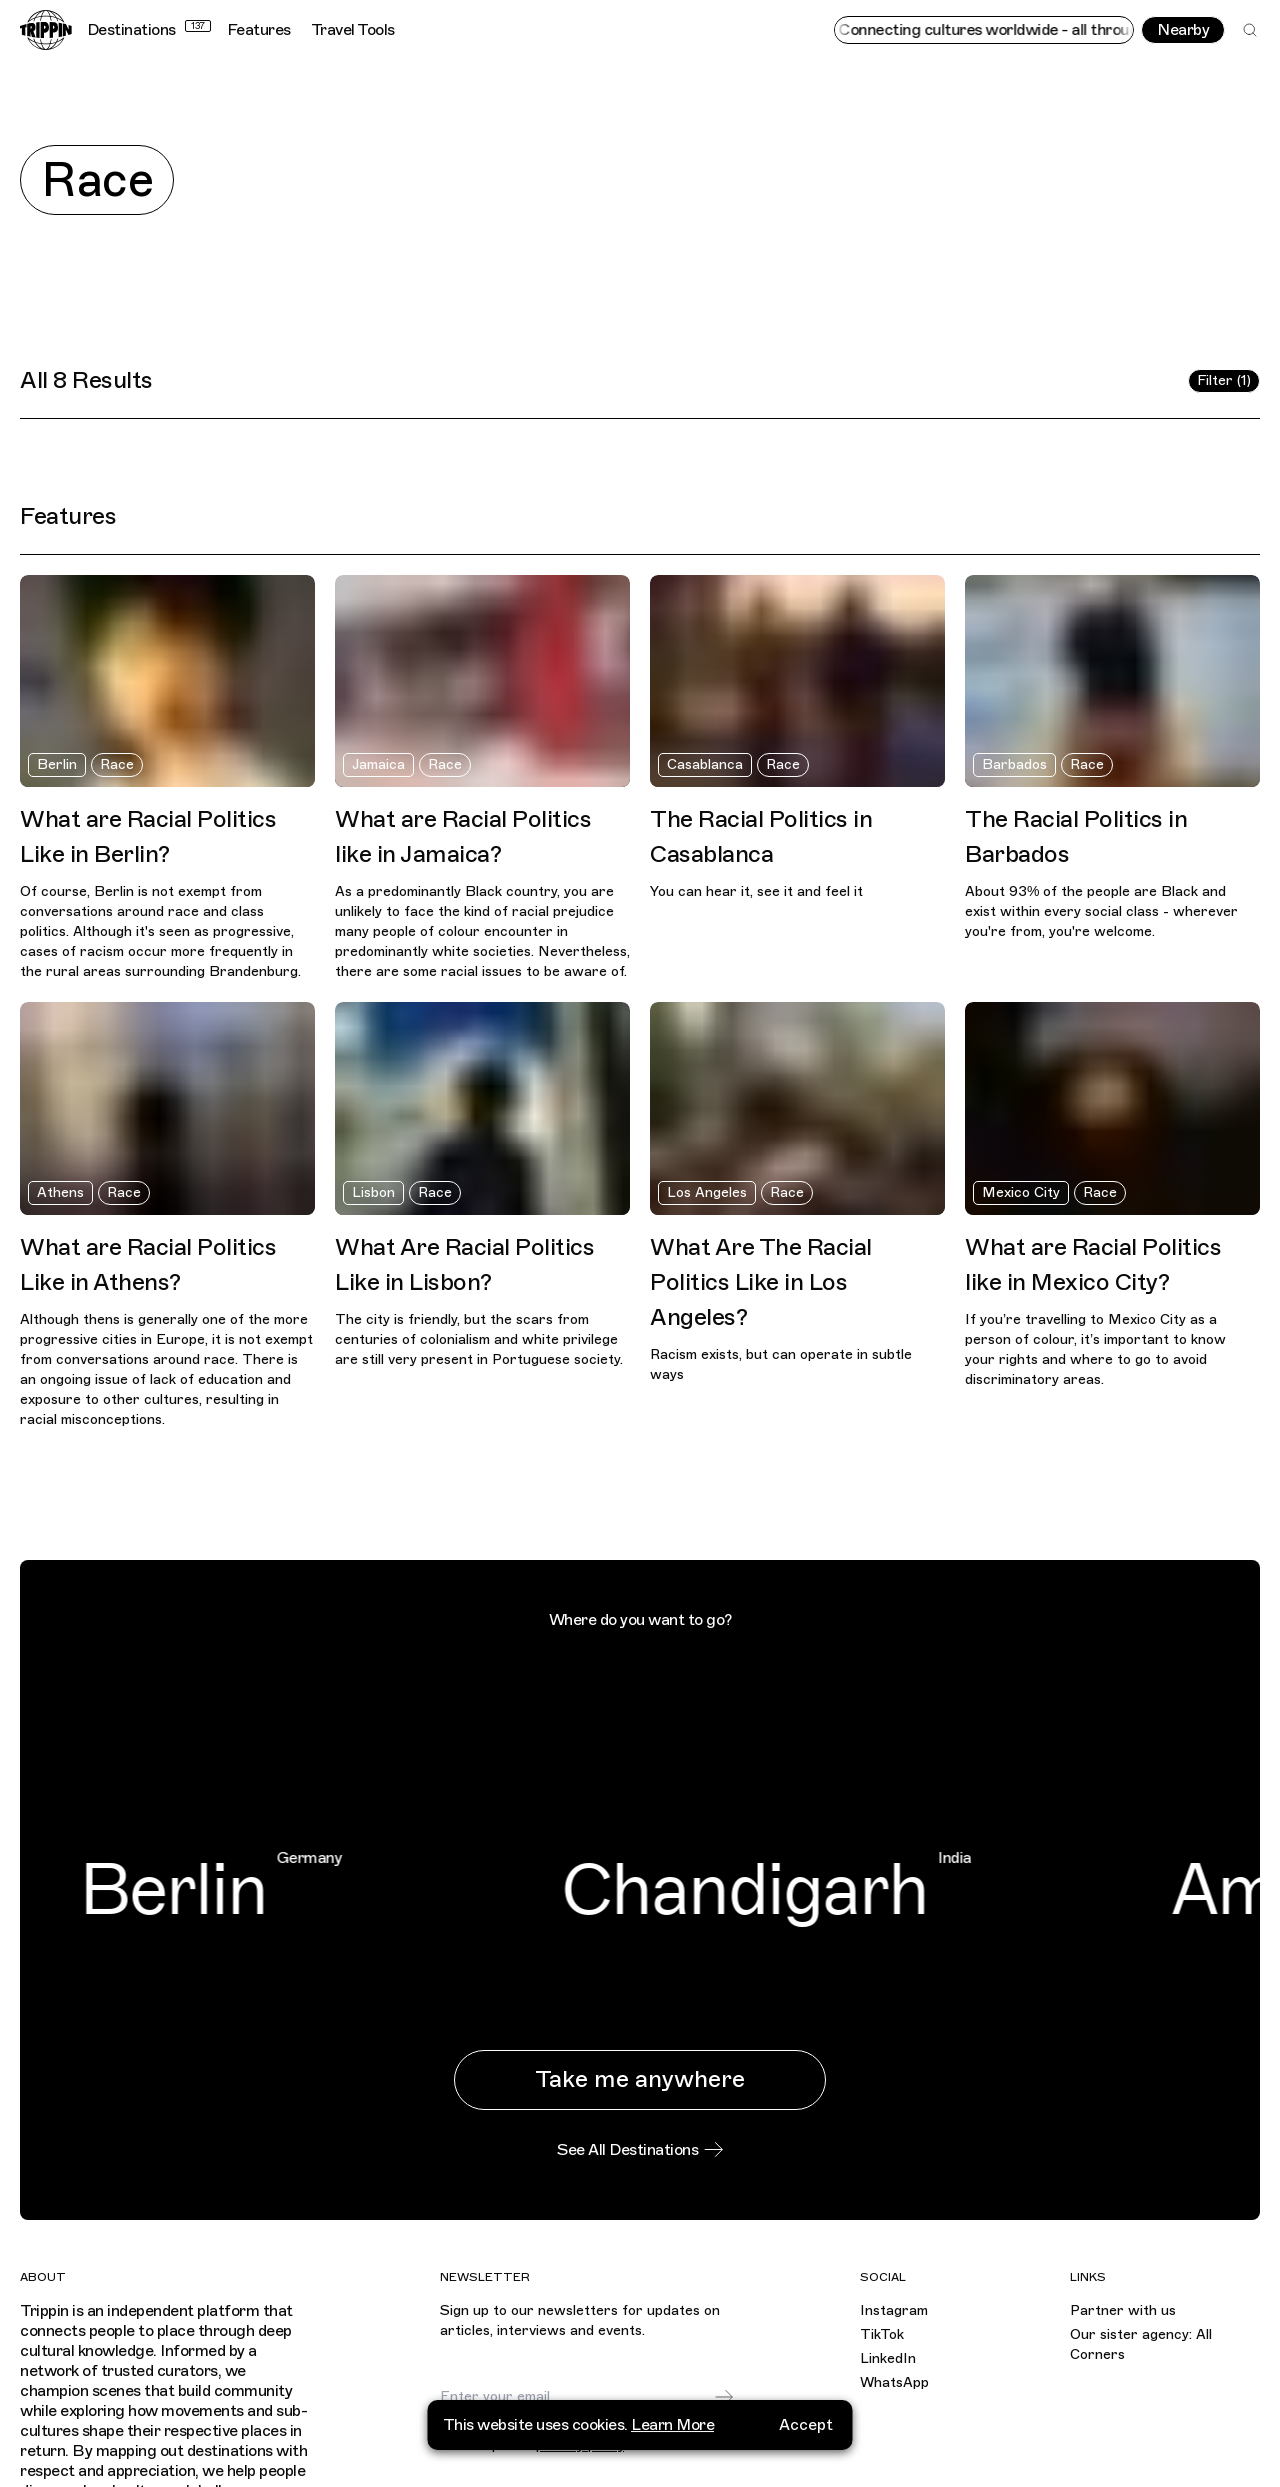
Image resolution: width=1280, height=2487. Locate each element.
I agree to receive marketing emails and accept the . (590, 2437)
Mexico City (1021, 1192)
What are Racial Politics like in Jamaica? (463, 836)
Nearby (1183, 30)
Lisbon (373, 1192)
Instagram (894, 2310)
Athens (60, 1192)
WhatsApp (894, 2382)
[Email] (576, 2397)
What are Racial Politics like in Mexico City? (1093, 1264)
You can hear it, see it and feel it (756, 891)
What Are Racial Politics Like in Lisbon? (464, 1264)
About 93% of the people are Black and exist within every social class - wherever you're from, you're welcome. (1101, 911)
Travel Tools (353, 30)
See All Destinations (640, 2150)
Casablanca (705, 764)
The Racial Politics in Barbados (1076, 836)
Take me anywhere (640, 2079)
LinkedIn (888, 2358)
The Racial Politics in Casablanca (761, 836)
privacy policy (580, 2445)
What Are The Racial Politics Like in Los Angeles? (761, 1282)
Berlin (57, 764)
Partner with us (1123, 2310)
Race (117, 764)
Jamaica (378, 764)
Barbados (1014, 764)
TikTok (882, 2334)
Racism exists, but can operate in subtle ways (781, 1364)
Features (259, 30)
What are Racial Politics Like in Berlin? (148, 836)
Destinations (149, 30)
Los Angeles (707, 1192)
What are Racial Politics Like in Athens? (148, 1264)
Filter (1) (1224, 380)
